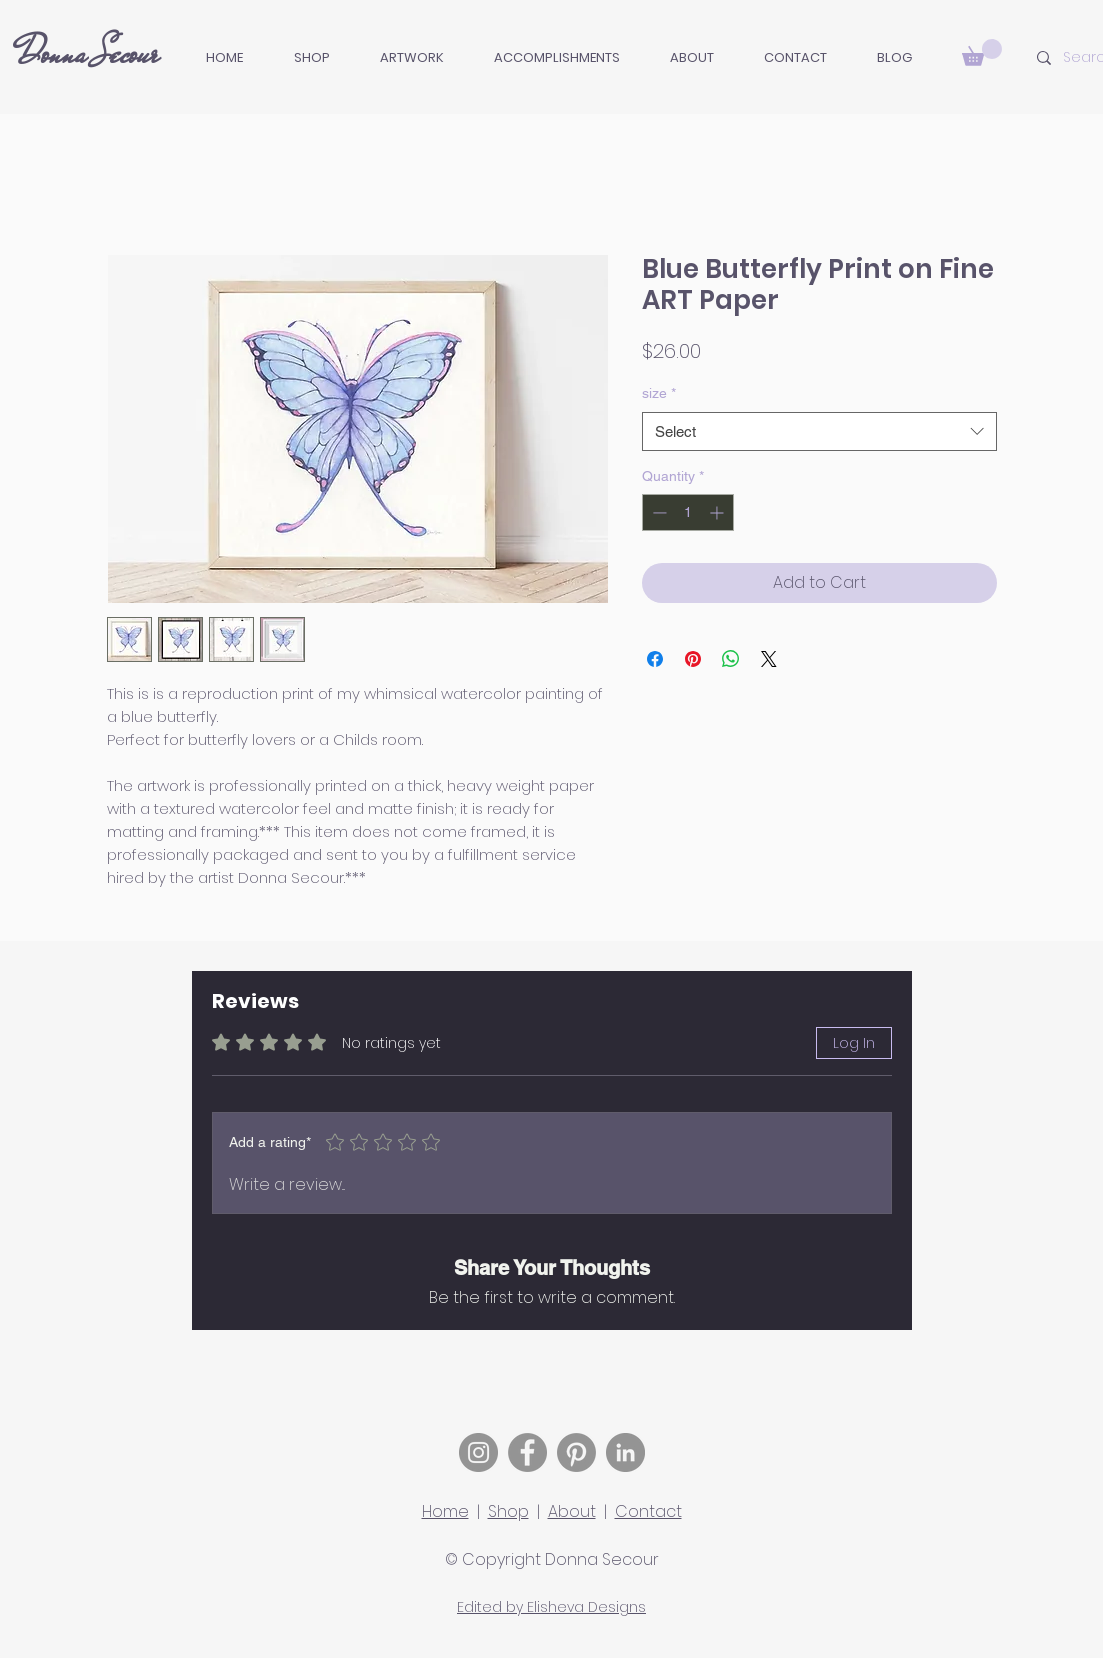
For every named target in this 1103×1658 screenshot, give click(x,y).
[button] (412, 58)
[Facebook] (527, 1452)
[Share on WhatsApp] (731, 659)
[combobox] (819, 431)
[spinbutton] (688, 512)
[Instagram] (478, 1452)
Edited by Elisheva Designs (551, 1607)
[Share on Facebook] (655, 659)
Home (445, 1511)
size (659, 393)
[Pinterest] (576, 1452)
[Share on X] (769, 659)
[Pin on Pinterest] (693, 659)
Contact (648, 1511)
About (572, 1511)
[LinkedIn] (625, 1452)
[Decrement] (657, 512)
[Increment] (718, 512)
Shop (508, 1511)
